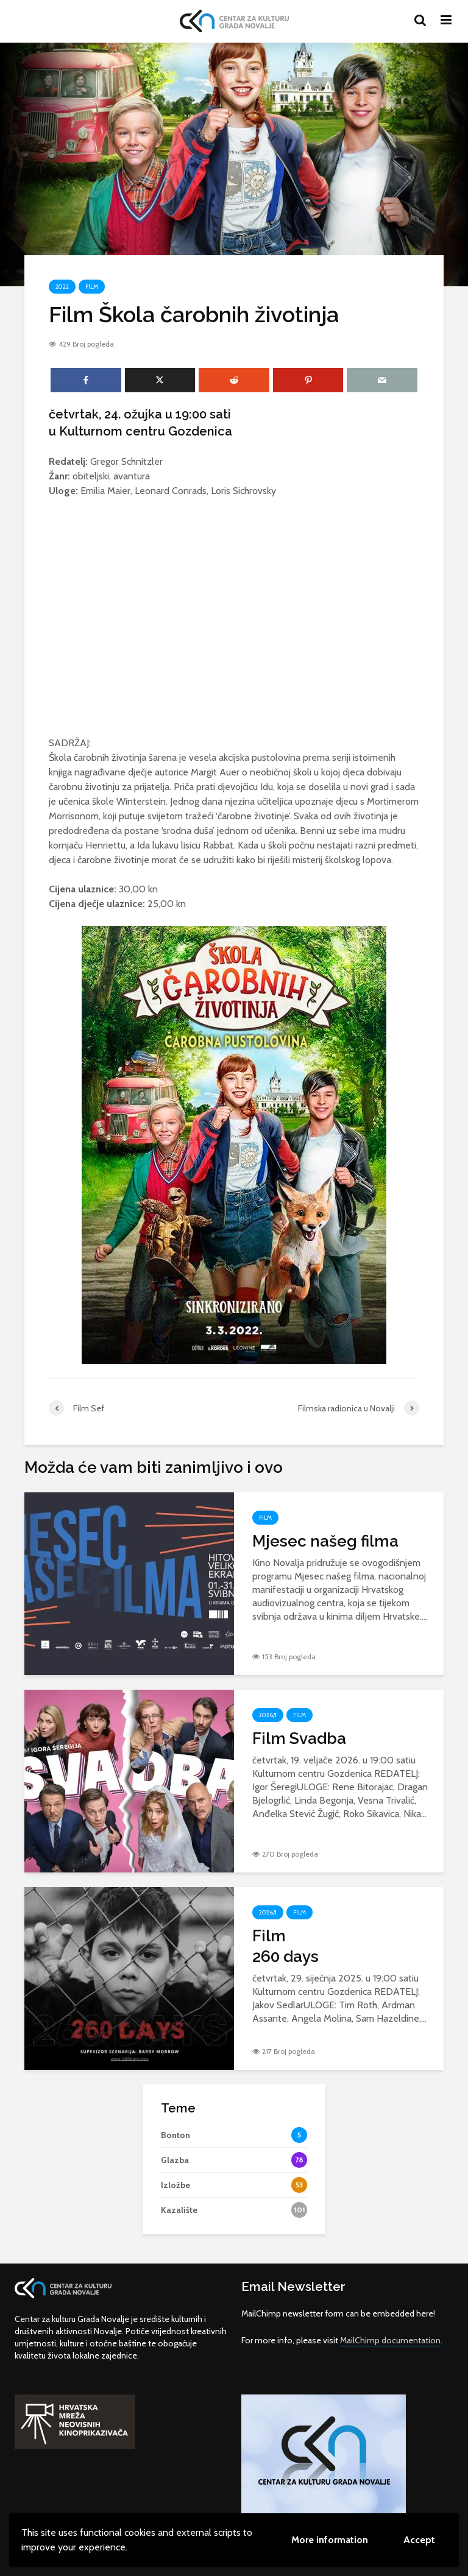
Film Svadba (299, 1738)
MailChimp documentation (390, 2340)
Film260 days (285, 1946)
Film (91, 287)
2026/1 (268, 1715)
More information (329, 2540)
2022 (62, 287)
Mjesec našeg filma (325, 1541)
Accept (419, 2540)
